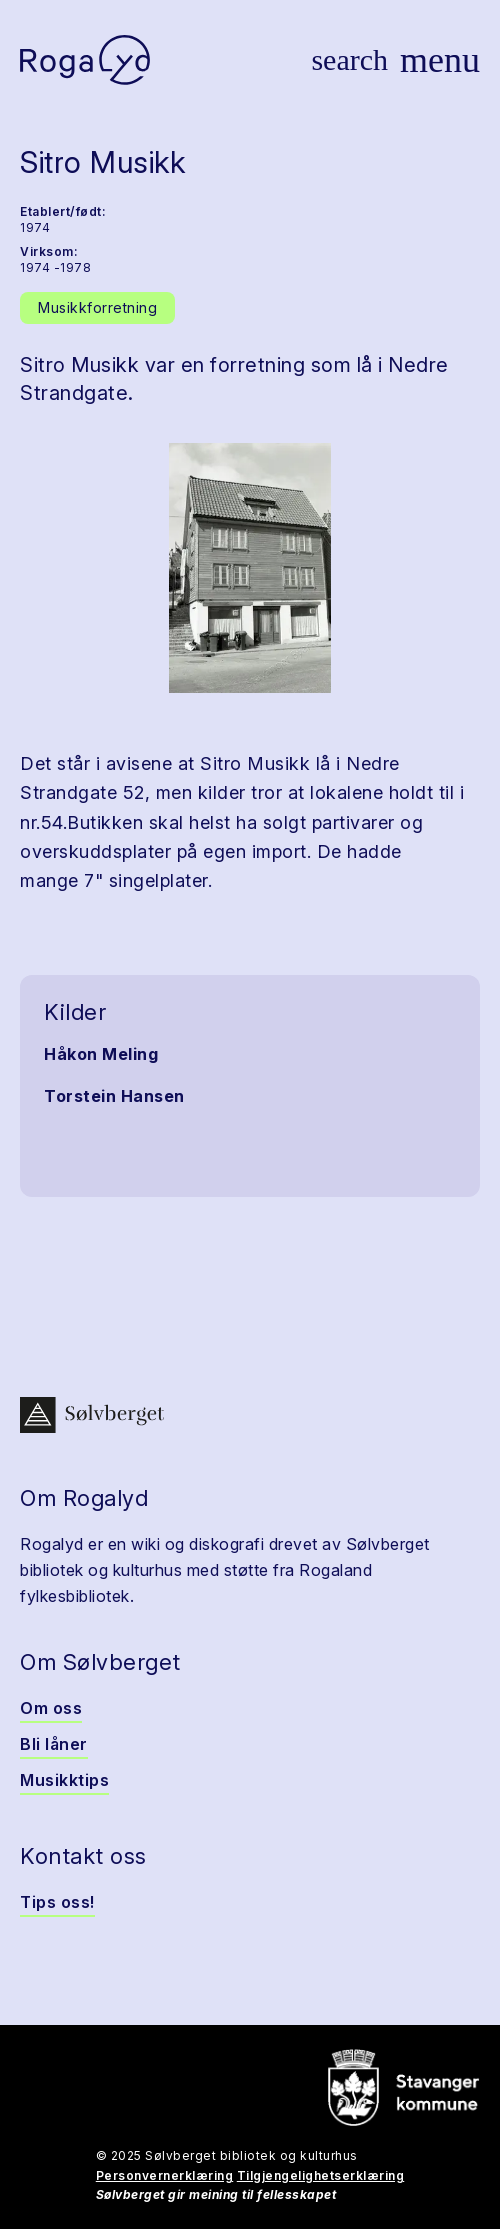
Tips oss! (57, 1902)
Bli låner (54, 1744)
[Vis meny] (440, 60)
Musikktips (64, 1780)
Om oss (51, 1708)
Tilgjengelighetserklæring (321, 2175)
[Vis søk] (349, 60)
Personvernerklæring (165, 2175)
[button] (250, 568)
